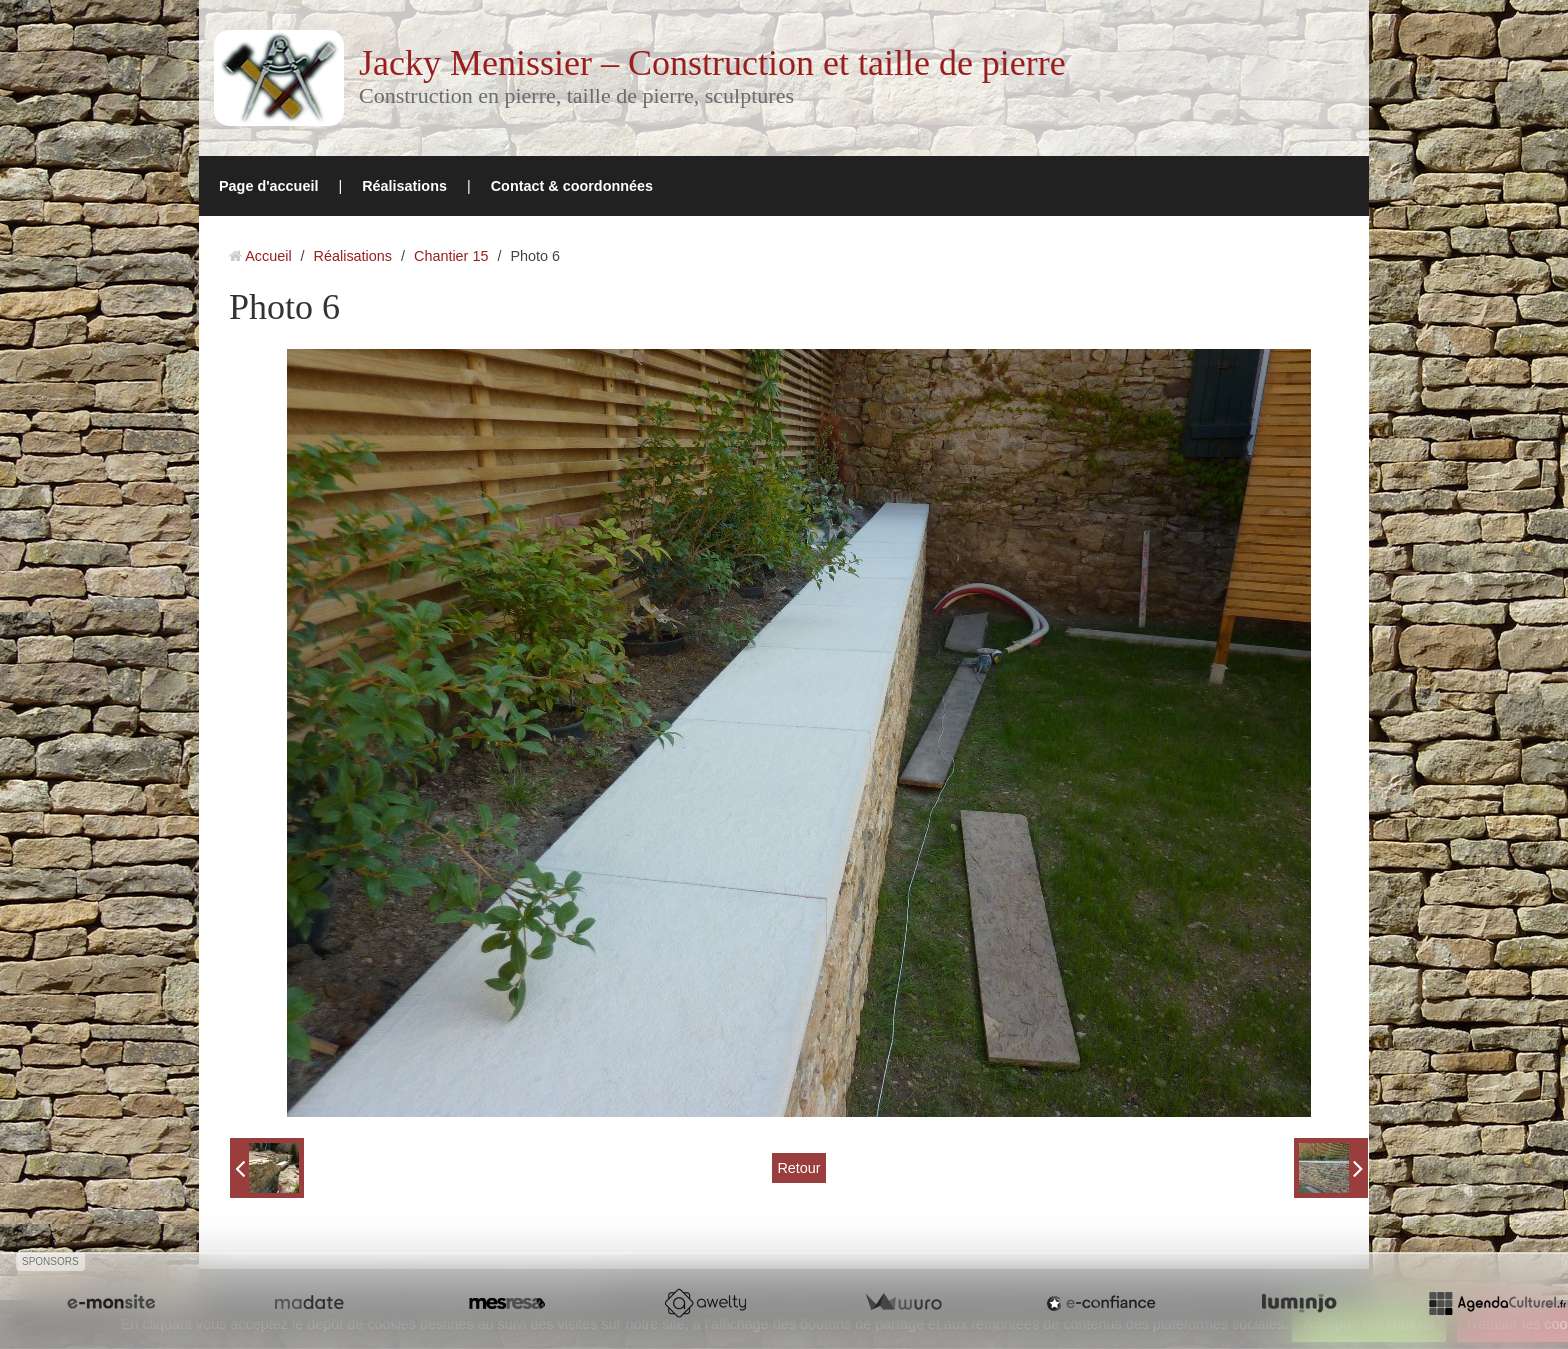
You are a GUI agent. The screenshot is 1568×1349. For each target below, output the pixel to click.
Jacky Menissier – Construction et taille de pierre (712, 63)
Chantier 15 (451, 256)
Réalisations (404, 186)
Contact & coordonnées (572, 186)
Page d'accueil (268, 186)
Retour (798, 1168)
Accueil (268, 256)
